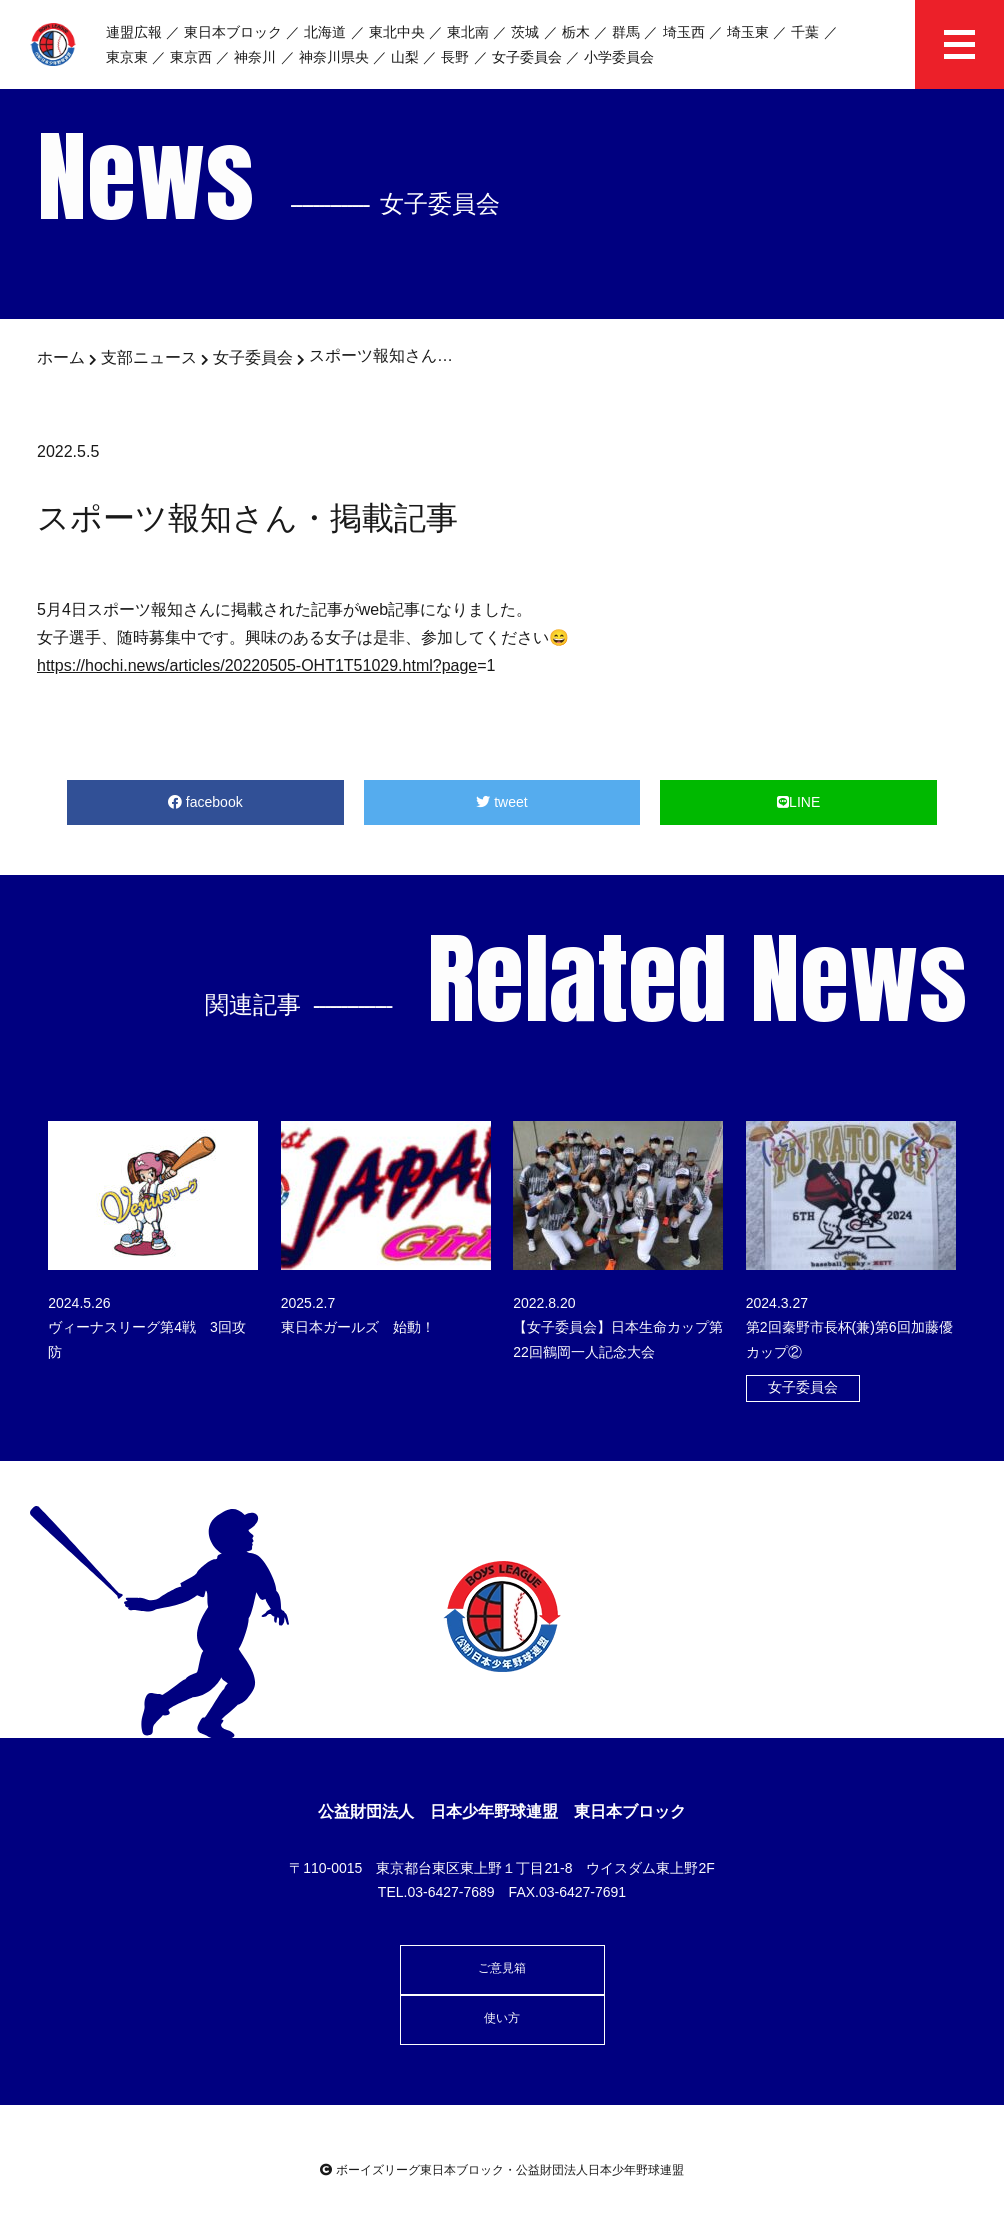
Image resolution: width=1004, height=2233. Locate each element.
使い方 (502, 2018)
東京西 (191, 57)
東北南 (468, 32)
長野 (455, 57)
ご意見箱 (502, 1968)
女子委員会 (527, 57)
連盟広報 (134, 32)
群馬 (626, 32)
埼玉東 (748, 32)
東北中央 (397, 32)
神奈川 (255, 57)
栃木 (576, 32)
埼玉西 (684, 32)
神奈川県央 (334, 57)
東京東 (127, 57)
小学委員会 (619, 57)
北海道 (325, 32)
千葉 (805, 32)
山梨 (405, 57)
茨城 (525, 32)
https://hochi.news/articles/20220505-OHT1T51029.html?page (257, 665)
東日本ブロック (233, 32)
